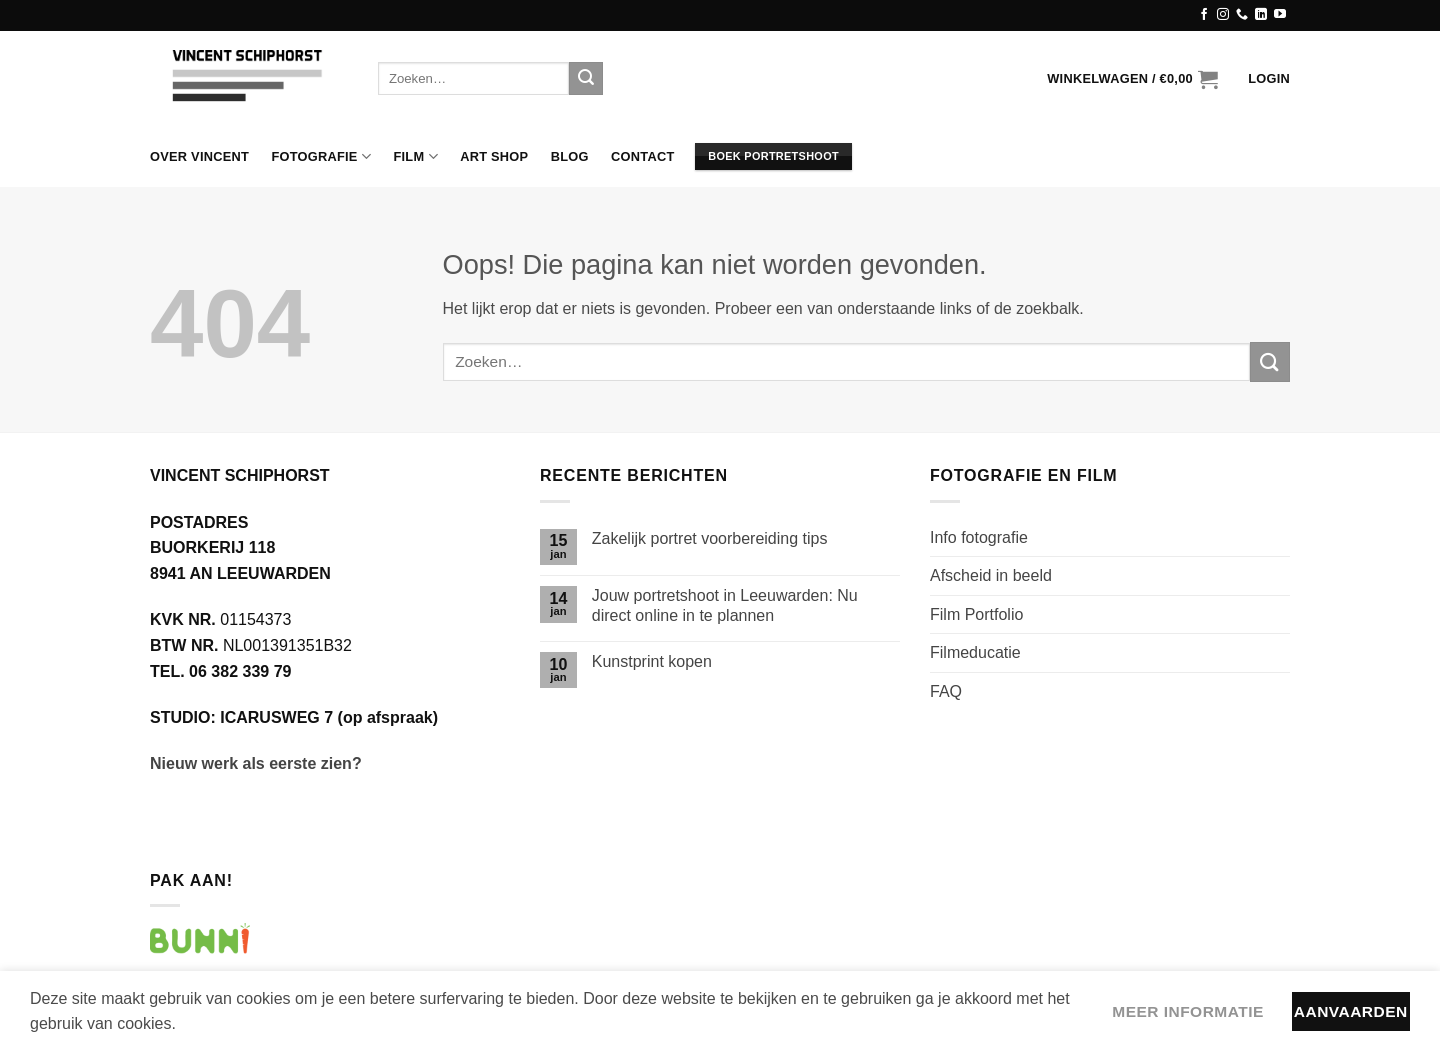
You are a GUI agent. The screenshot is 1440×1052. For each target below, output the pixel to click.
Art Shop (494, 156)
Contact (642, 156)
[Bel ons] (1242, 15)
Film (415, 156)
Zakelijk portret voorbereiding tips (710, 538)
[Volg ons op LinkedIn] (1261, 15)
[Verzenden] (586, 79)
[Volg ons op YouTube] (1280, 15)
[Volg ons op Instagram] (1223, 15)
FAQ (946, 691)
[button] (1132, 79)
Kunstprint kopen (652, 661)
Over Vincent (199, 156)
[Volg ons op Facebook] (1204, 15)
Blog (570, 156)
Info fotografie (979, 537)
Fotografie (321, 156)
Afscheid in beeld (991, 575)
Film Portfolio (976, 614)
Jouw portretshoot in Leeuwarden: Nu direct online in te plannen (725, 605)
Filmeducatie (975, 652)
